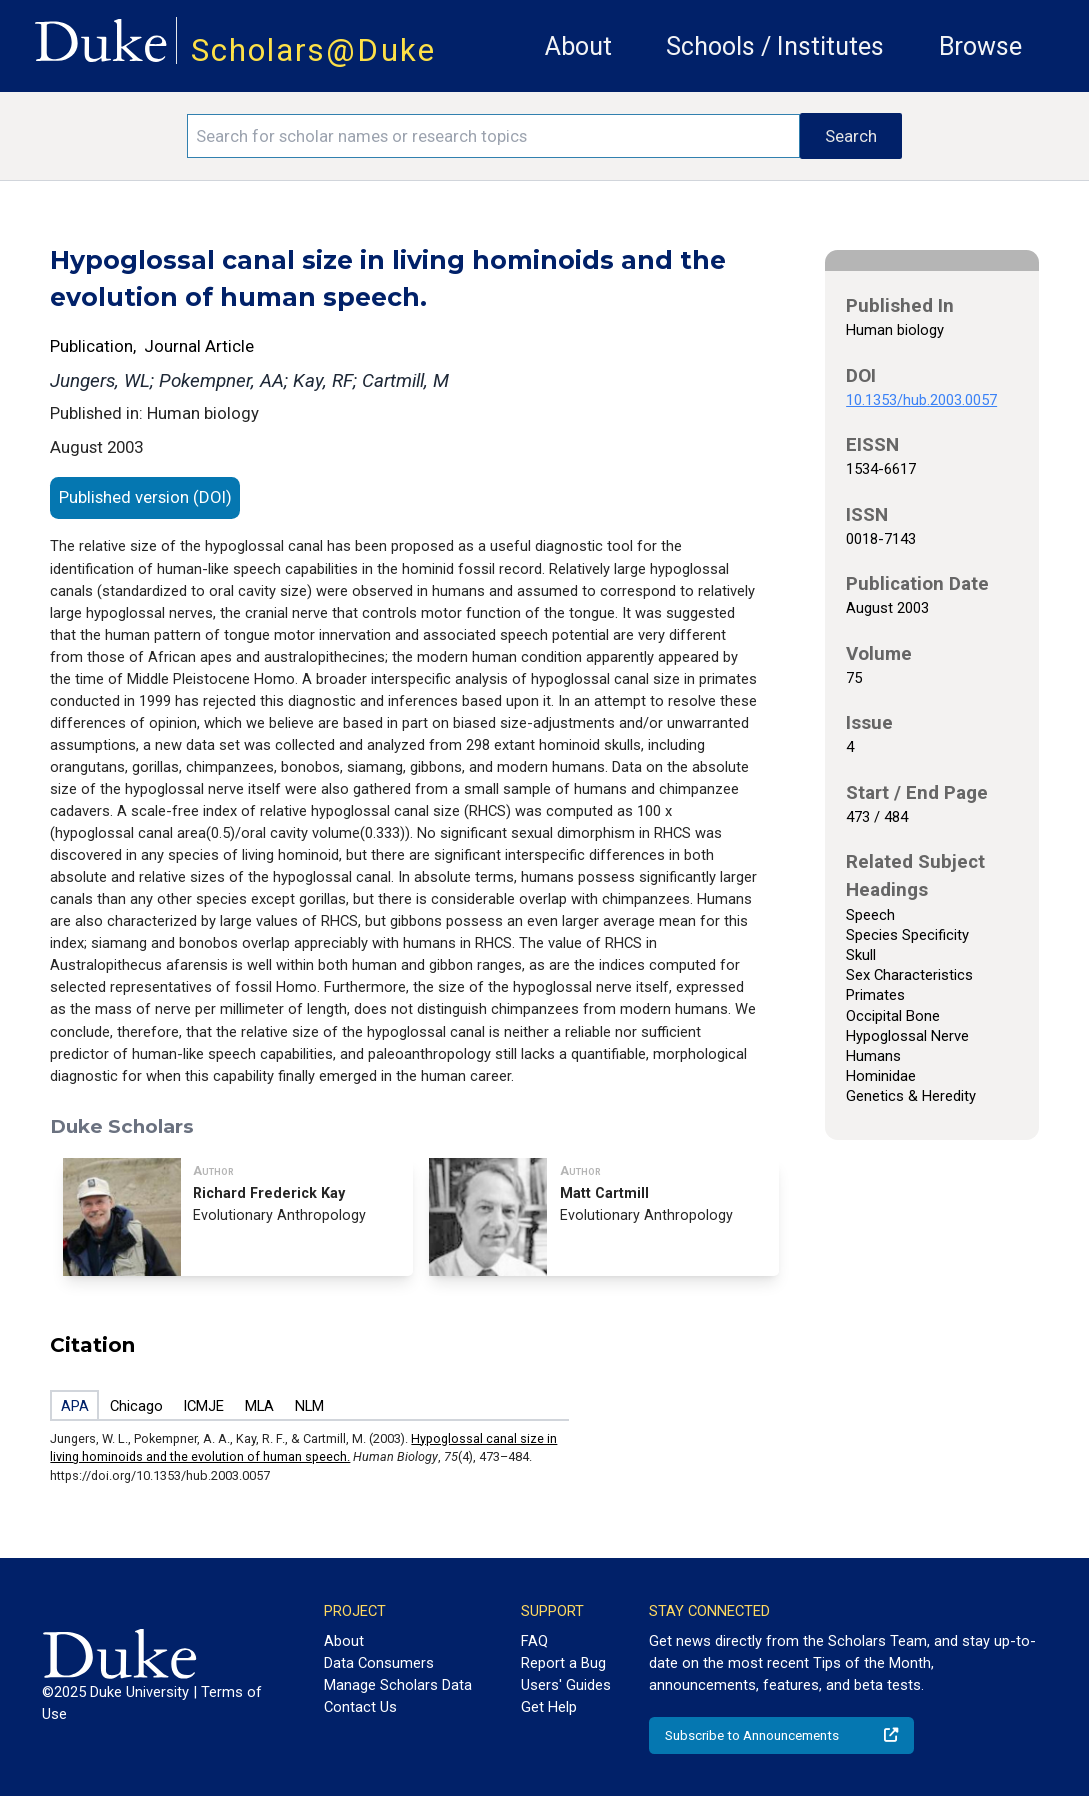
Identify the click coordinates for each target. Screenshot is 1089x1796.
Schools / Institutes (775, 46)
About (578, 46)
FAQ (534, 1641)
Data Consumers (379, 1663)
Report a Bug (563, 1663)
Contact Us (360, 1707)
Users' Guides (566, 1685)
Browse (980, 46)
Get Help (549, 1707)
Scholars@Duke (313, 50)
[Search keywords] (493, 136)
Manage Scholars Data (398, 1685)
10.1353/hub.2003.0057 (921, 400)
